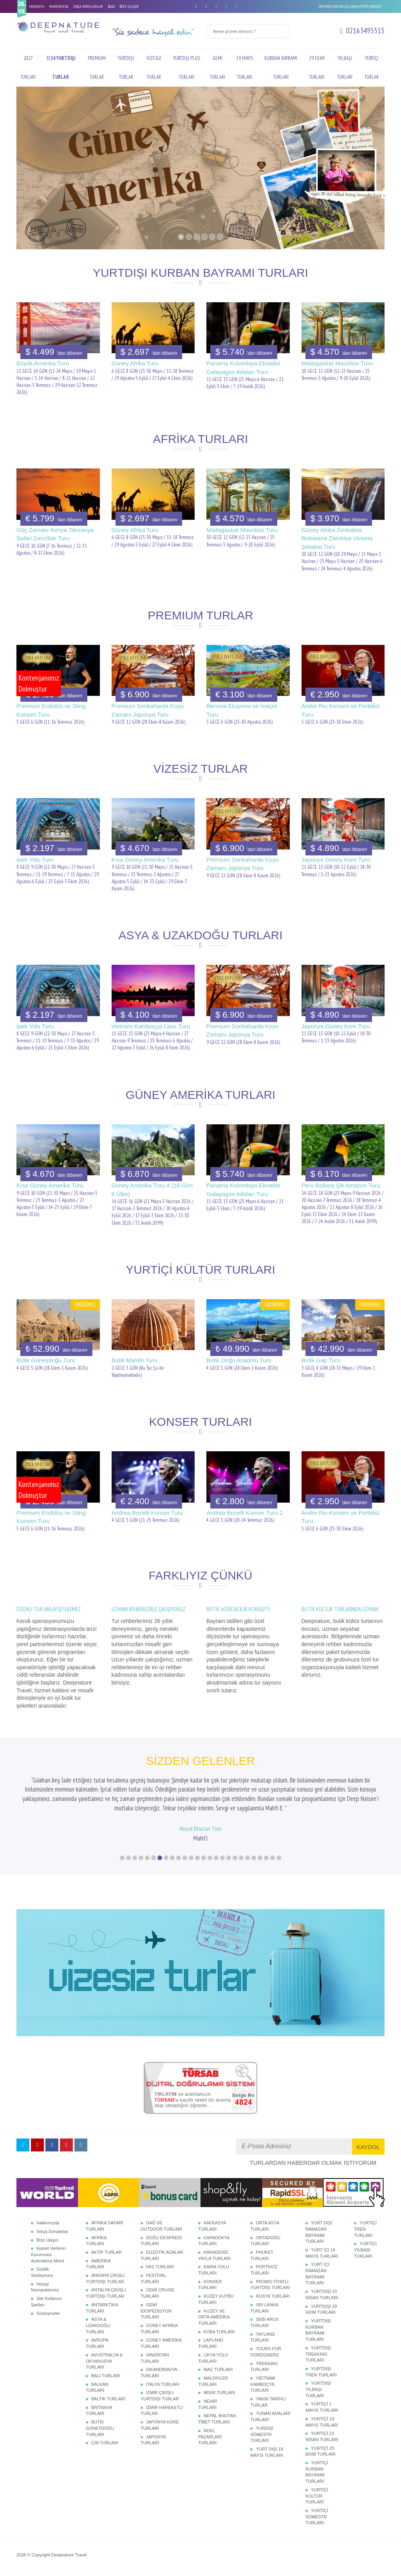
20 (241, 1856)
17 (222, 1856)
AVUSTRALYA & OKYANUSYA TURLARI (104, 2359)
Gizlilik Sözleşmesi (42, 2271)
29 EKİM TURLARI (317, 67)
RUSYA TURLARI (272, 2295)
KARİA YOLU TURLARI (213, 2268)
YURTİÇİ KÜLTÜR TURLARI (316, 2494)
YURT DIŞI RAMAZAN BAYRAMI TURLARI (318, 2230)
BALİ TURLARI (105, 2374)
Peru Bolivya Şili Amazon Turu (341, 1185)
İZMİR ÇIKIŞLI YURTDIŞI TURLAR (160, 2394)
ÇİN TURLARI (104, 2441)
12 (191, 1856)
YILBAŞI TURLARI (344, 67)
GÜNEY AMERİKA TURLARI (161, 2341)
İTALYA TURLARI (162, 2382)
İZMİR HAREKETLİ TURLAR (162, 2409)
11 (184, 1856)
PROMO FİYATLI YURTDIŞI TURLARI (270, 2283)
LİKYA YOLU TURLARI (213, 2356)
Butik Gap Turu (321, 1360)
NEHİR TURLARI (207, 2403)
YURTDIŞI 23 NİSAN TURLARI (321, 2293)
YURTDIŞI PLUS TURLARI (186, 67)
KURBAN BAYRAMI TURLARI (280, 67)
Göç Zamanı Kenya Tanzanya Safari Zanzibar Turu (55, 533)
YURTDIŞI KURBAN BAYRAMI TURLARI (318, 2328)
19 (235, 1856)
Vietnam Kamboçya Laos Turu (151, 1026)
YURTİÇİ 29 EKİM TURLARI (320, 2449)
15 (210, 1856)
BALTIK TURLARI (108, 2397)
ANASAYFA (36, 6)
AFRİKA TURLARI (96, 2239)
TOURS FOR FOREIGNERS (265, 2350)
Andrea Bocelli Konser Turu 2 (244, 1512)
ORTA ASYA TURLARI (264, 2224)
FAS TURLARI (160, 2265)
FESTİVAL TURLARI (153, 2277)
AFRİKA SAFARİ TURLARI (104, 2224)
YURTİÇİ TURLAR (372, 67)
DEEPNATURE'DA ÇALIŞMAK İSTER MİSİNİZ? (350, 6)
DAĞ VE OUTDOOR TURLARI (161, 2224)
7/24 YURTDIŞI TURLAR (60, 67)
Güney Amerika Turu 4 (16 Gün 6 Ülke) (152, 1189)
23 (260, 1856)
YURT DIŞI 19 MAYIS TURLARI (266, 2450)
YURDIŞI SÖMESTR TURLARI (261, 2433)
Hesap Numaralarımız (45, 2285)
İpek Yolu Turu (35, 859)
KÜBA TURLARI (219, 2330)
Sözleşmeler (48, 2311)
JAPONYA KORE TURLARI (160, 2423)
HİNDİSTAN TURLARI (155, 2356)
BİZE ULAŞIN (129, 6)
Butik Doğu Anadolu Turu (238, 1360)
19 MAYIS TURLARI (244, 67)
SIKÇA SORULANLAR (88, 6)
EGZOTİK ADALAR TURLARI (162, 2254)
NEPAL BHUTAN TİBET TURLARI (217, 2417)
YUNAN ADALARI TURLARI (270, 2415)
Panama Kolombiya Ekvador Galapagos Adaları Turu (243, 367)
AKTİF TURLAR (106, 2251)
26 (278, 1856)
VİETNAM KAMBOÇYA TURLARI (262, 2382)
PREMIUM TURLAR (97, 67)
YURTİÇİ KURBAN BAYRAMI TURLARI (316, 2470)
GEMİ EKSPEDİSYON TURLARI (156, 2309)
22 (253, 1856)
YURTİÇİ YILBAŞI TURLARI (365, 2248)
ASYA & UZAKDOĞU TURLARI (98, 2324)
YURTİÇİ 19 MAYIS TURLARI (321, 2420)
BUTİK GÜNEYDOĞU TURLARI (100, 2426)
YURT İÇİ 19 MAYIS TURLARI (321, 2251)
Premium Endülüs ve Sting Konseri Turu (51, 710)
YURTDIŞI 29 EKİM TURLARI (321, 2307)
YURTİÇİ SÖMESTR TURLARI (316, 2515)
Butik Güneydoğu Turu (45, 1360)
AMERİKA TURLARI (98, 2262)
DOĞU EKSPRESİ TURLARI (161, 2239)
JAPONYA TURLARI (153, 2438)
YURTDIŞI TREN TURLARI (321, 2370)
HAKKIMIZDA (59, 6)
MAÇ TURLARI (218, 2368)
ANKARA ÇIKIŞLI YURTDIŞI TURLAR (105, 2277)
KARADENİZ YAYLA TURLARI (214, 2254)
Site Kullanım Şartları (46, 2300)
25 (272, 1856)
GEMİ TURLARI (217, 67)
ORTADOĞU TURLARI (265, 2239)
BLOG (111, 6)
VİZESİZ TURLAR (153, 67)
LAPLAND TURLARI (210, 2341)
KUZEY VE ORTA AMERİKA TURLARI (213, 2315)
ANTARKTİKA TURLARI (102, 2306)
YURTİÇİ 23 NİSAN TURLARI (321, 2435)
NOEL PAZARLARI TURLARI (210, 2435)
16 (216, 1856)
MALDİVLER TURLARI (213, 2379)
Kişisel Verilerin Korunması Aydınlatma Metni (48, 2253)
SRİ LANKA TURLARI (264, 2306)
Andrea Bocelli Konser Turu (147, 1512)
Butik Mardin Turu (135, 1360)
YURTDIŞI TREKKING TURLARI (318, 2352)
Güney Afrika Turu (135, 363)
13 (197, 1856)
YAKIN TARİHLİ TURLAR (267, 2400)
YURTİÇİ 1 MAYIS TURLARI (321, 2405)
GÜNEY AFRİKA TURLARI (159, 2327)
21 (247, 1856)
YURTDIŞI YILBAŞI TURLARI (318, 2388)
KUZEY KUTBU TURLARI (216, 2298)
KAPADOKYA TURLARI (213, 2239)
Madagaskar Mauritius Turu (337, 363)
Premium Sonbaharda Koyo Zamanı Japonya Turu (148, 710)
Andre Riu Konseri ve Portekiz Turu (341, 710)
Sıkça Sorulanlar (52, 2230)
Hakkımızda (47, 2221)
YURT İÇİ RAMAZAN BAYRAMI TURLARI (317, 2272)
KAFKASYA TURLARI (212, 2224)
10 (178, 1856)
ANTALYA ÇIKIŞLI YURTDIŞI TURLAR (106, 2291)
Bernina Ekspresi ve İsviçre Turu (241, 710)
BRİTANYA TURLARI (99, 2409)
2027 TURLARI (28, 67)
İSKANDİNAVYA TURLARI (159, 2371)
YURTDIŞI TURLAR (126, 67)
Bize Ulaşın (47, 2238)
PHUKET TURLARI (261, 2254)
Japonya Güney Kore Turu (336, 859)
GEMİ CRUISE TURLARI (158, 2291)
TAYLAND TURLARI (262, 2335)
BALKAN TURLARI (97, 2385)
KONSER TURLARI (210, 2283)
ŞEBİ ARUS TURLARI (264, 2321)
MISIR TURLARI (219, 2391)
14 (203, 1856)
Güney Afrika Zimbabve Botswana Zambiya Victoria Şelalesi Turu (337, 538)
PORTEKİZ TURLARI (263, 2268)
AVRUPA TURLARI (97, 2341)
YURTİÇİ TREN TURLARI (365, 2227)
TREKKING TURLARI (264, 2365)
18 (228, 1856)
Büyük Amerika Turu (42, 363)
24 (266, 1856)
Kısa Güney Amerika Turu (145, 859)
